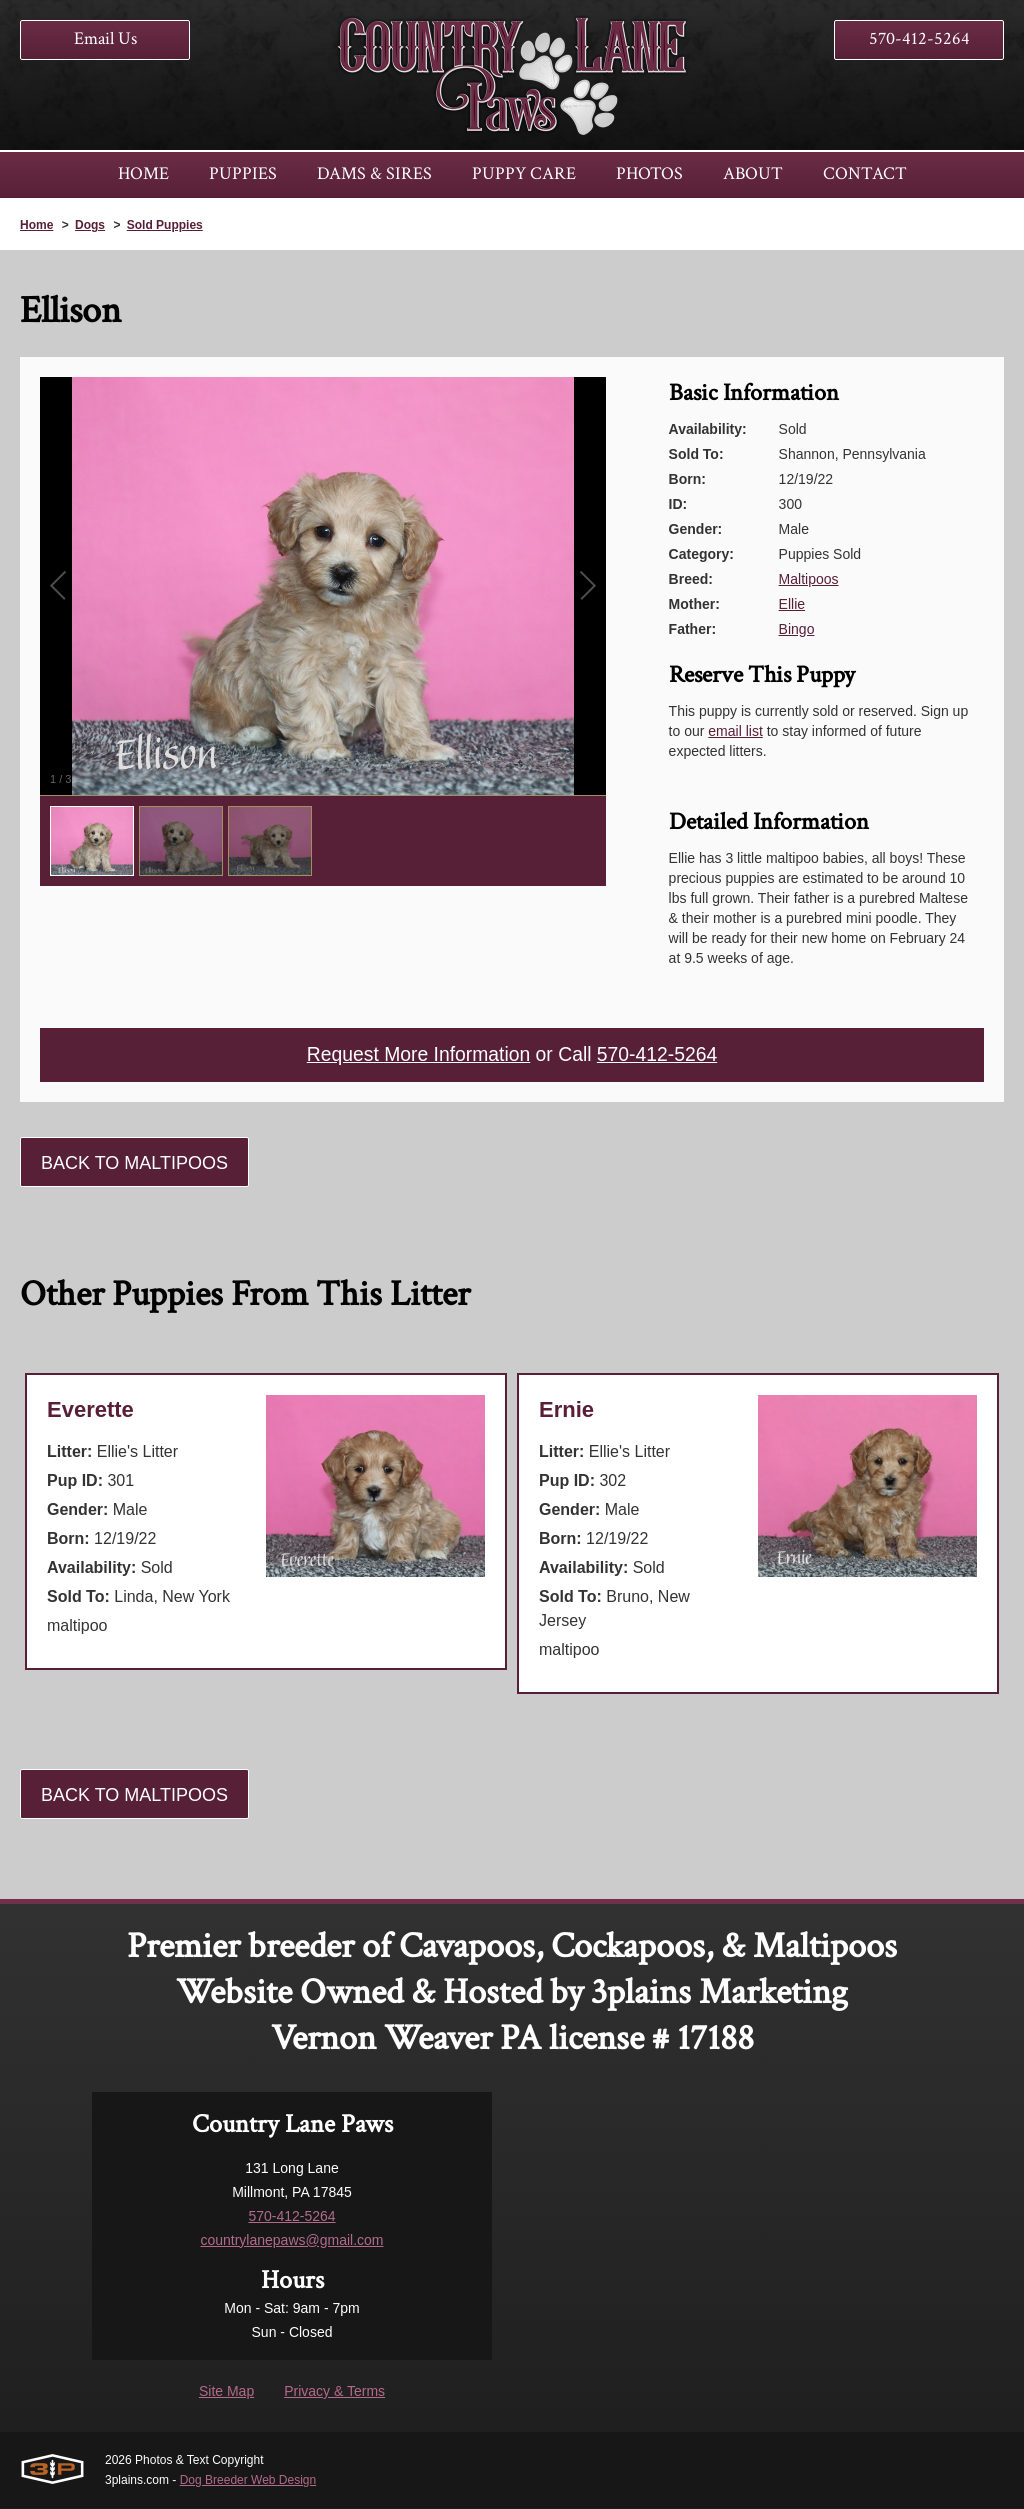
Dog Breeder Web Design (248, 2481)
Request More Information (415, 1056)
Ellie (792, 604)
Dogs (90, 225)
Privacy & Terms (334, 2392)
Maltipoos (809, 579)
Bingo (797, 629)
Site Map (226, 2392)
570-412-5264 (919, 38)
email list (735, 731)
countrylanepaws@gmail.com (291, 2241)
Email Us (105, 38)
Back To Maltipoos (134, 1164)
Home (36, 225)
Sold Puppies (165, 225)
